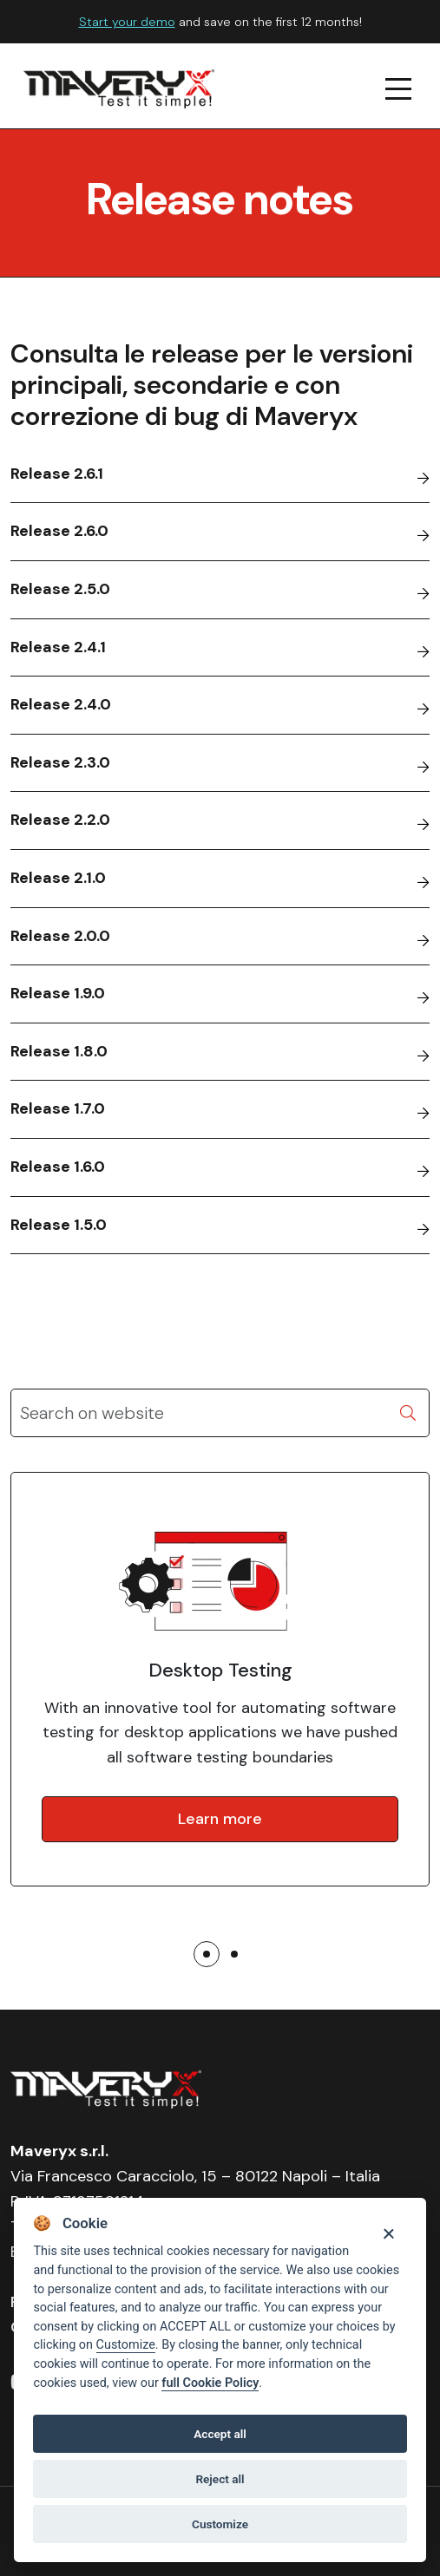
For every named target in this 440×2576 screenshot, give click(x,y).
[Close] (388, 2232)
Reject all (219, 2479)
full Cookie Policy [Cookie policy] (210, 2383)
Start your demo (127, 21)
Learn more (220, 1818)
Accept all (220, 2434)
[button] (206, 1954)
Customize (125, 2344)
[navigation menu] (399, 89)
